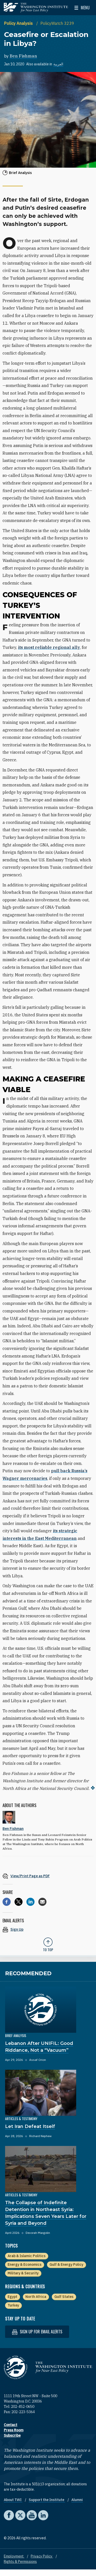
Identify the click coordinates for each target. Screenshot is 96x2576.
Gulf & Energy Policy (66, 2264)
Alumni (77, 2499)
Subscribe (12, 2435)
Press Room (13, 2430)
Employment (14, 2556)
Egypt (12, 2296)
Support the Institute (47, 2499)
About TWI (13, 2499)
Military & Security (23, 2273)
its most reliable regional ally (49, 647)
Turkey (13, 2305)
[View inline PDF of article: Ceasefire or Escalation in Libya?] (48, 1876)
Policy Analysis (19, 23)
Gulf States (63, 2296)
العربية (58, 64)
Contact (10, 2425)
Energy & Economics (24, 2264)
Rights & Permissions (20, 2561)
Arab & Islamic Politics (26, 2256)
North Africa (35, 2296)
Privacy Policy (42, 2556)
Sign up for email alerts (37, 2332)
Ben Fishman (23, 56)
